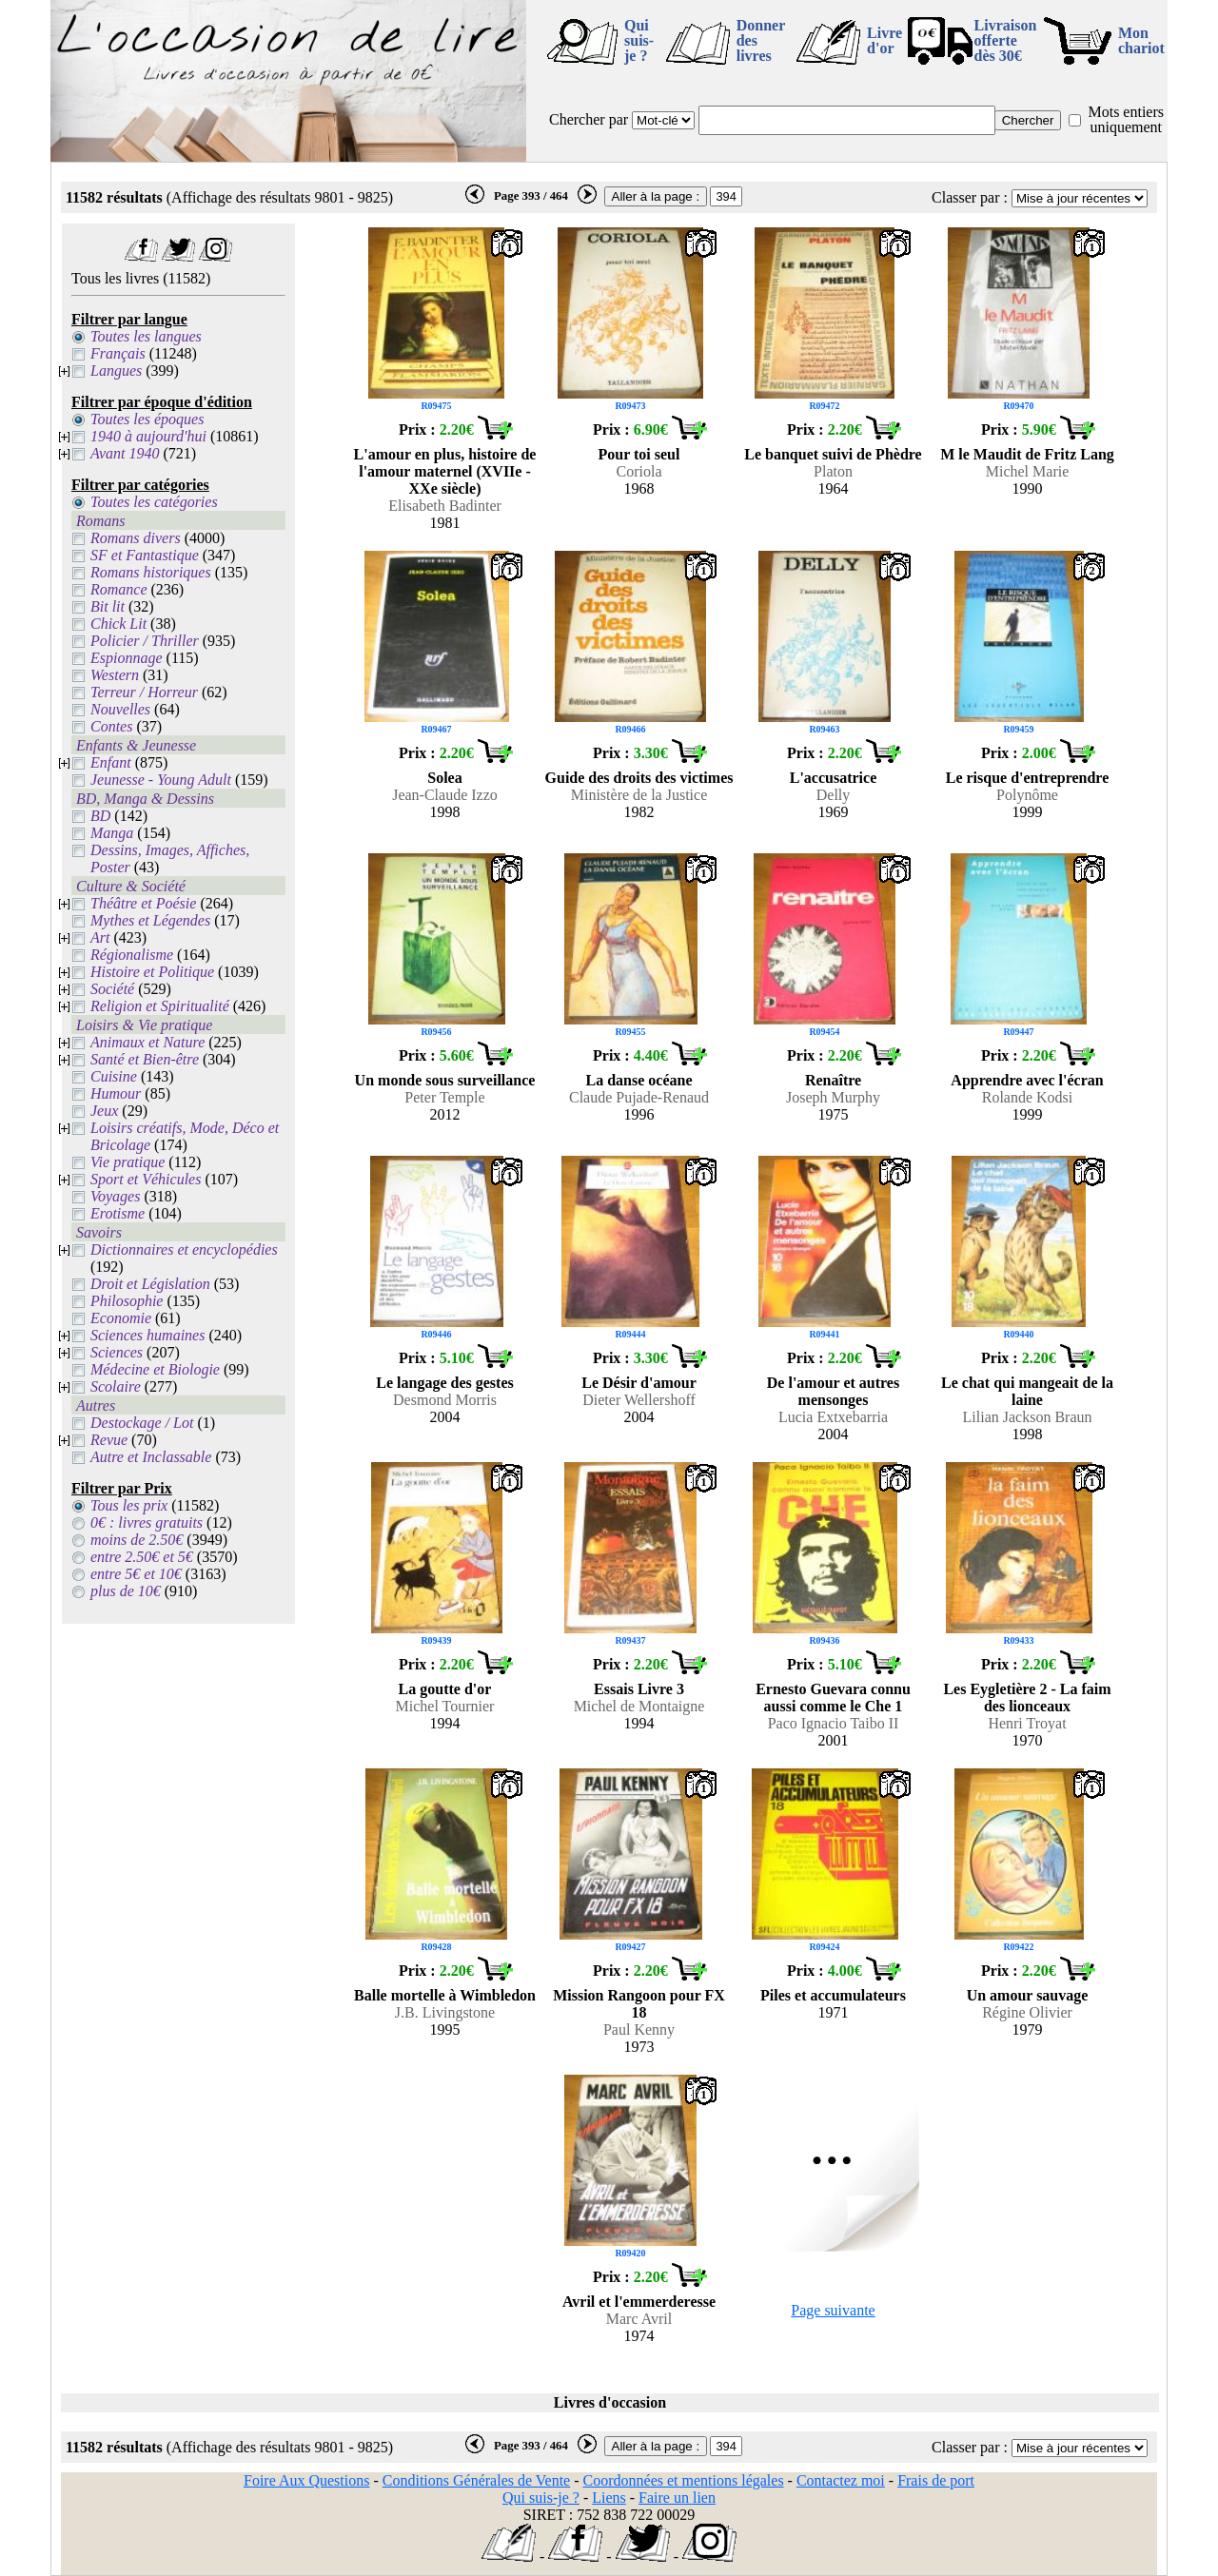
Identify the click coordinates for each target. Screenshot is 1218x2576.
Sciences (116, 1352)
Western (114, 675)
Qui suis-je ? (639, 40)
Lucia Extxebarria (833, 1417)
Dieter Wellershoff (639, 1400)
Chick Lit (118, 623)
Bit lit (107, 606)
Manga (111, 833)
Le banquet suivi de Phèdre (832, 454)
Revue (109, 1440)
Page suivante (832, 2310)
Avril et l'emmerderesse (639, 2301)
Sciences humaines (147, 1335)
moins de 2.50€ (136, 1540)
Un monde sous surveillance (445, 1080)
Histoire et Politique (152, 972)
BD (100, 816)
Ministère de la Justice (639, 795)
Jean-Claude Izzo (445, 795)
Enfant (110, 762)
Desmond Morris (445, 1400)
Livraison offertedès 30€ (1005, 40)
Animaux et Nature (147, 1042)
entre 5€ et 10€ (136, 1574)
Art (99, 937)
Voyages (115, 1196)
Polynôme (1027, 795)
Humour (115, 1093)
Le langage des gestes (444, 1383)
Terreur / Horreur (144, 692)
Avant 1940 (124, 453)
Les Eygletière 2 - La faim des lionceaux (1026, 1697)
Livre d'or (884, 40)
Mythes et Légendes (150, 920)
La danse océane (639, 1080)
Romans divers (135, 538)
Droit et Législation (150, 1284)
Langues (116, 370)
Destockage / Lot (141, 1423)
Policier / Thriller (144, 641)
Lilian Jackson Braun (1027, 1417)
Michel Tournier (445, 1706)
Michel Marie (1028, 471)
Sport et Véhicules (145, 1179)
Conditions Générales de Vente (476, 2480)
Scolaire (115, 1386)
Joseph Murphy (833, 1097)
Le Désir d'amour (639, 1383)
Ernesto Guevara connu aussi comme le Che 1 (833, 1697)
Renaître (833, 1080)
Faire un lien (677, 2497)
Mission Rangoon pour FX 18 (639, 2003)
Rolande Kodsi (1027, 1097)
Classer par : (970, 197)
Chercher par (588, 119)
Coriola (639, 471)
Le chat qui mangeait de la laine (1027, 1391)
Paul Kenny (639, 2029)
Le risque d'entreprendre (1028, 778)
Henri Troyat (1027, 1723)
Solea (444, 778)
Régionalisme (131, 954)
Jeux (104, 1111)
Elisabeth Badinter (444, 506)
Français (118, 353)
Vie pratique (127, 1162)
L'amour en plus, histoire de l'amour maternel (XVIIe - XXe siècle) (445, 471)
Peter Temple (444, 1097)
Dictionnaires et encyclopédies (184, 1249)
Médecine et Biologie (155, 1369)
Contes (111, 726)
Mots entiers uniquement (1126, 119)
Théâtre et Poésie (143, 903)
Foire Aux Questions (306, 2480)
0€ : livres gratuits (146, 1522)
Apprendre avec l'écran (1027, 1080)
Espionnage (126, 658)
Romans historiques (150, 572)
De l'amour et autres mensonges (833, 1391)
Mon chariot (1141, 40)
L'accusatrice (833, 778)
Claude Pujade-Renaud (639, 1097)
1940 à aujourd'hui (148, 436)
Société (112, 989)
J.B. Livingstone (445, 2012)
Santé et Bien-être (144, 1059)
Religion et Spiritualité (159, 1006)
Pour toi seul (639, 454)
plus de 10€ (125, 1591)
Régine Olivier (1027, 2012)
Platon (833, 471)
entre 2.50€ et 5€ (141, 1557)
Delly (833, 795)
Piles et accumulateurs (833, 1995)
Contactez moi (840, 2480)
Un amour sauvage (1028, 1995)
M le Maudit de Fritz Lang (1027, 454)
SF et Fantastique (144, 555)
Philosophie (126, 1301)
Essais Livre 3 (639, 1689)
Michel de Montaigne (639, 1706)
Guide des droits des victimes (639, 778)
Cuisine (113, 1076)
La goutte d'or (445, 1689)
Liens (609, 2497)
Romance (118, 589)
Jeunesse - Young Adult (160, 779)
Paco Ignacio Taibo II (833, 1723)
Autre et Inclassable (150, 1457)
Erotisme (117, 1213)
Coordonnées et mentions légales (683, 2480)
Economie (120, 1318)
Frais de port (935, 2480)
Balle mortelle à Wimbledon (445, 1995)
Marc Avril (639, 2319)
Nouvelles (120, 709)
